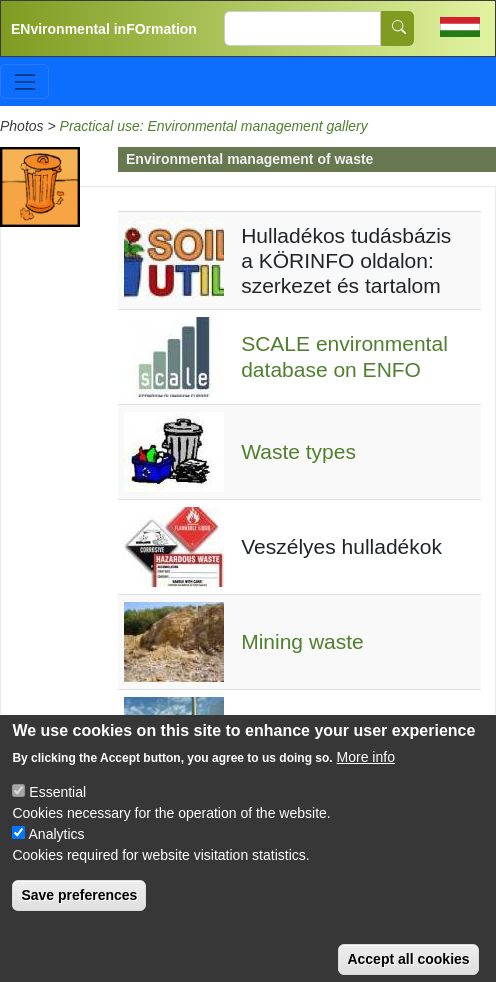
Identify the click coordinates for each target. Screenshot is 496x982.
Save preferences (79, 913)
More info (366, 775)
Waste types (298, 451)
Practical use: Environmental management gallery (214, 126)
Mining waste (302, 641)
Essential (57, 810)
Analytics (57, 852)
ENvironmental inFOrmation (104, 29)
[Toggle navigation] (24, 81)
